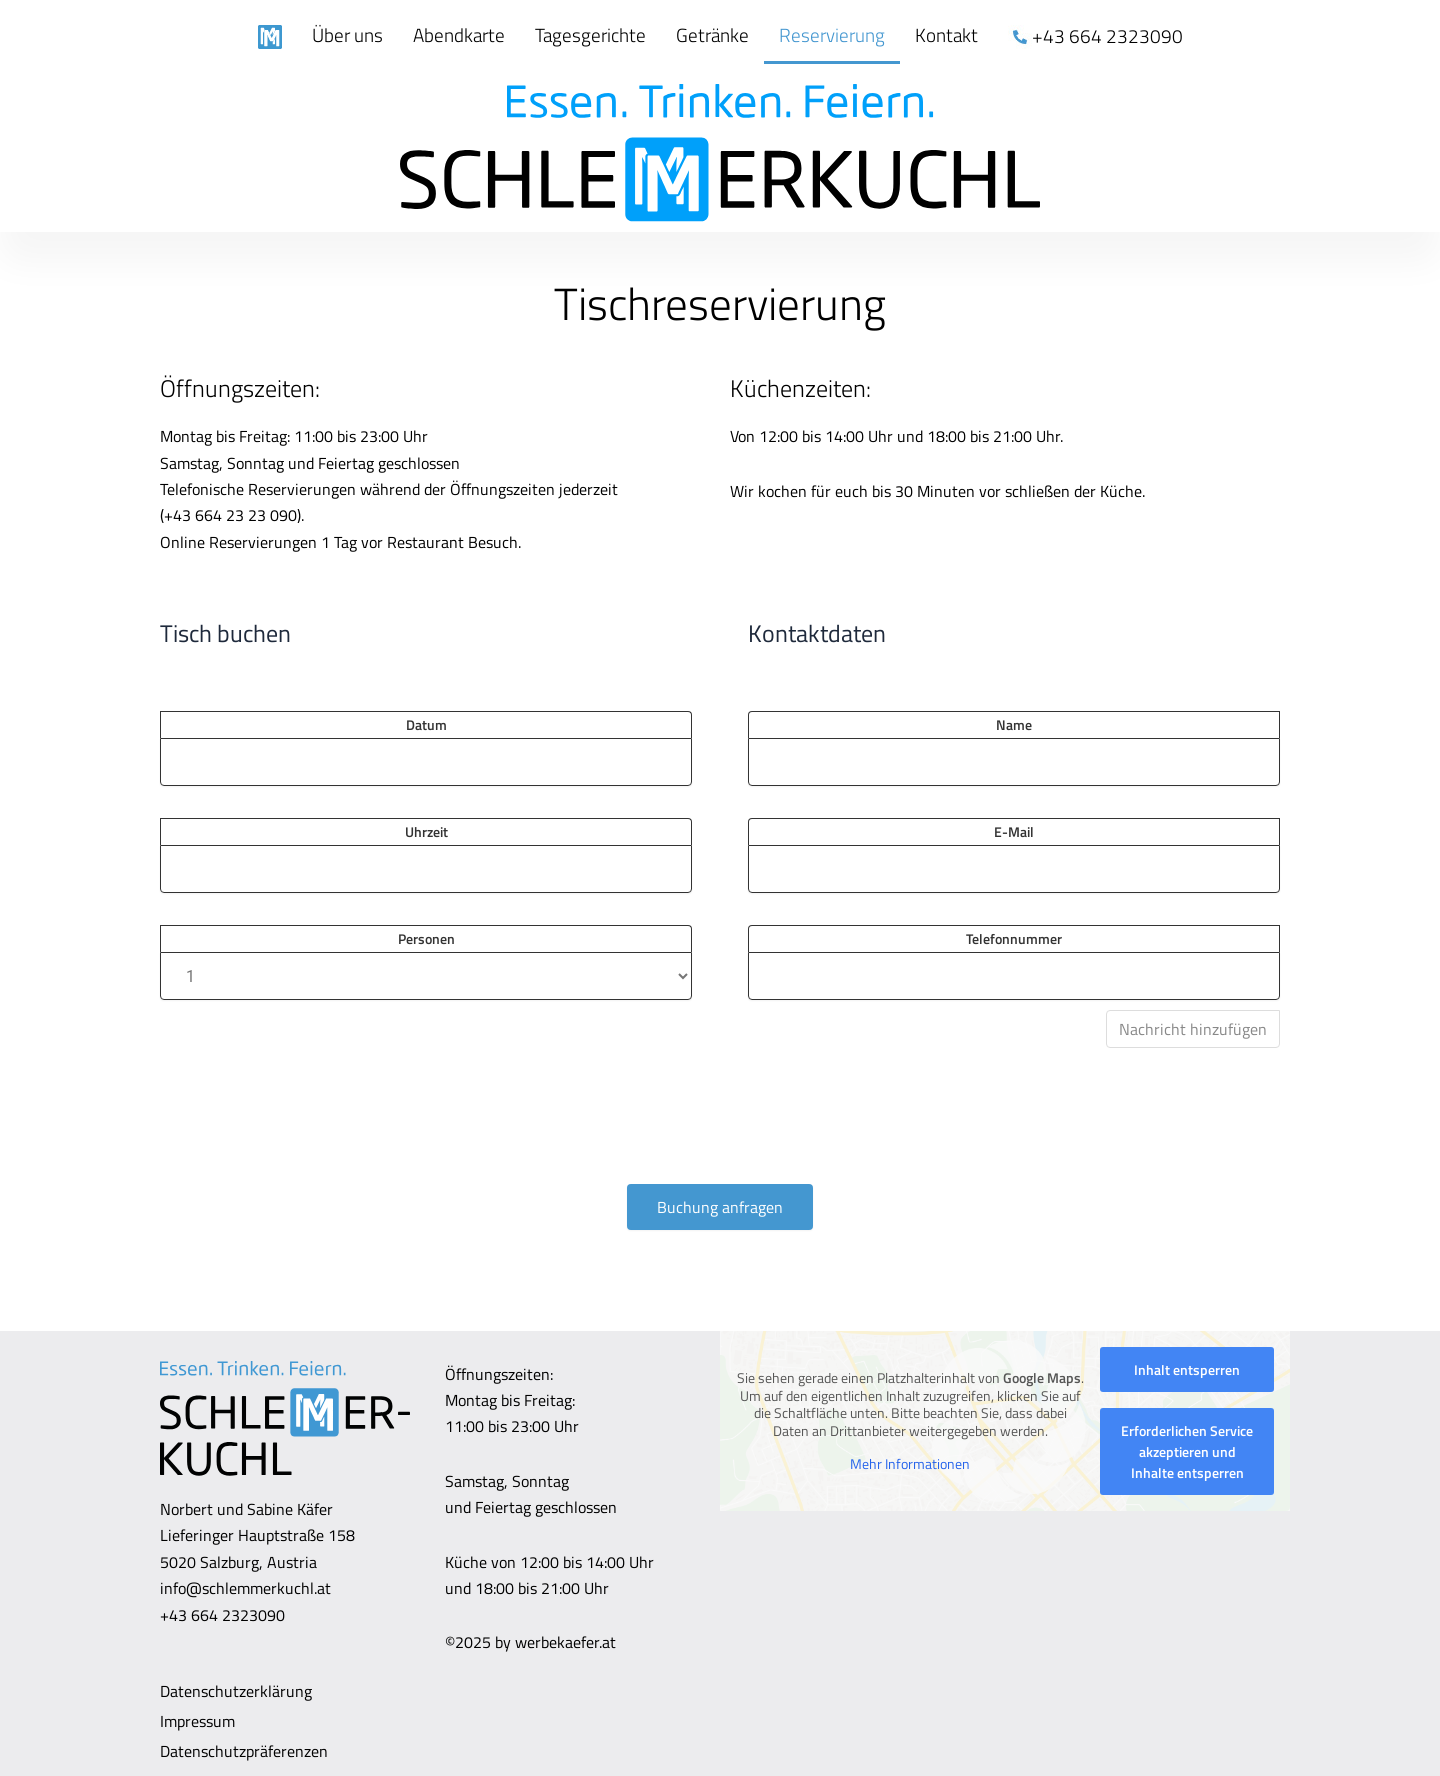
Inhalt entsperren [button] (1187, 1369)
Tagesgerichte (590, 34)
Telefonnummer (1014, 938)
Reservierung (832, 34)
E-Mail (1014, 831)
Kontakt (946, 34)
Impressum (197, 1721)
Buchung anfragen (720, 1207)
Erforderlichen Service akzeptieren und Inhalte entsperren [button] (1187, 1451)
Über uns (347, 34)
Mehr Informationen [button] (910, 1464)
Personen (426, 938)
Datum (426, 724)
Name (1014, 724)
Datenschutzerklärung (236, 1691)
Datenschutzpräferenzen (244, 1751)
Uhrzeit (426, 831)
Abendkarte (459, 34)
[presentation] (312, 1129)
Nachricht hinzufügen (1193, 1029)
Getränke (712, 34)
